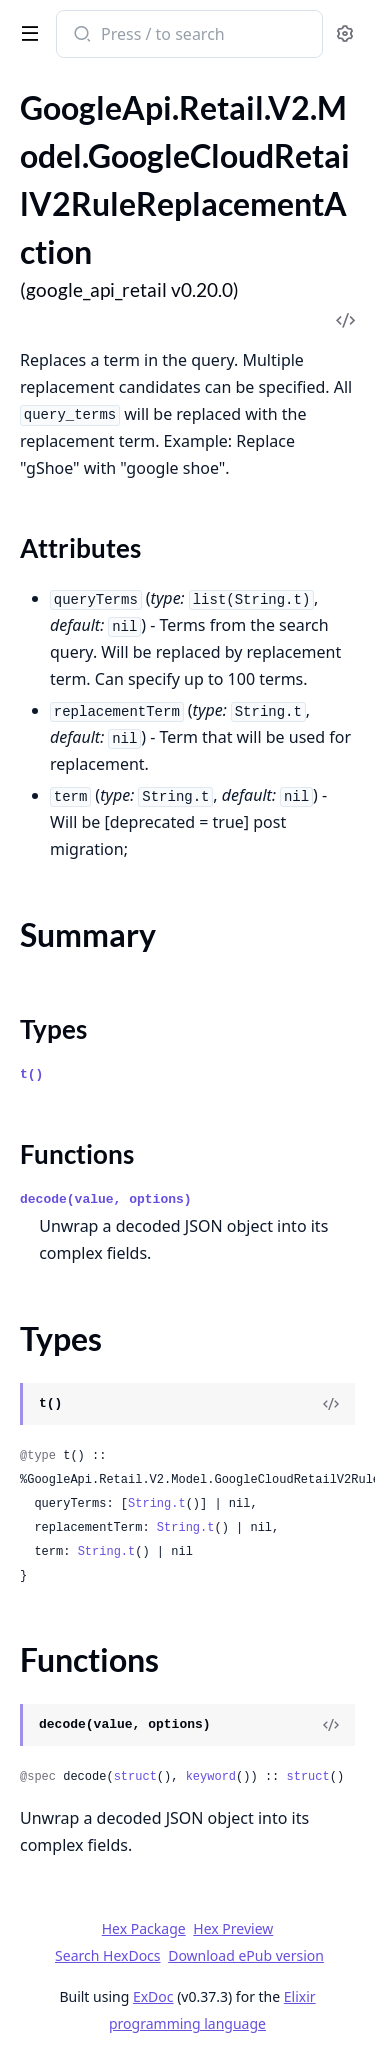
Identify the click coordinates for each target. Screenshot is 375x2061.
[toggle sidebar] (26, 32)
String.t (157, 1504)
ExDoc (153, 1996)
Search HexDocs (107, 1956)
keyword (211, 1777)
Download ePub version (246, 1955)
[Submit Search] (80, 36)
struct (135, 1777)
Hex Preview (233, 1928)
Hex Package (144, 1928)
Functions (77, 1154)
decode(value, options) (106, 1199)
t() (31, 1074)
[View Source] (331, 1404)
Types (53, 1029)
